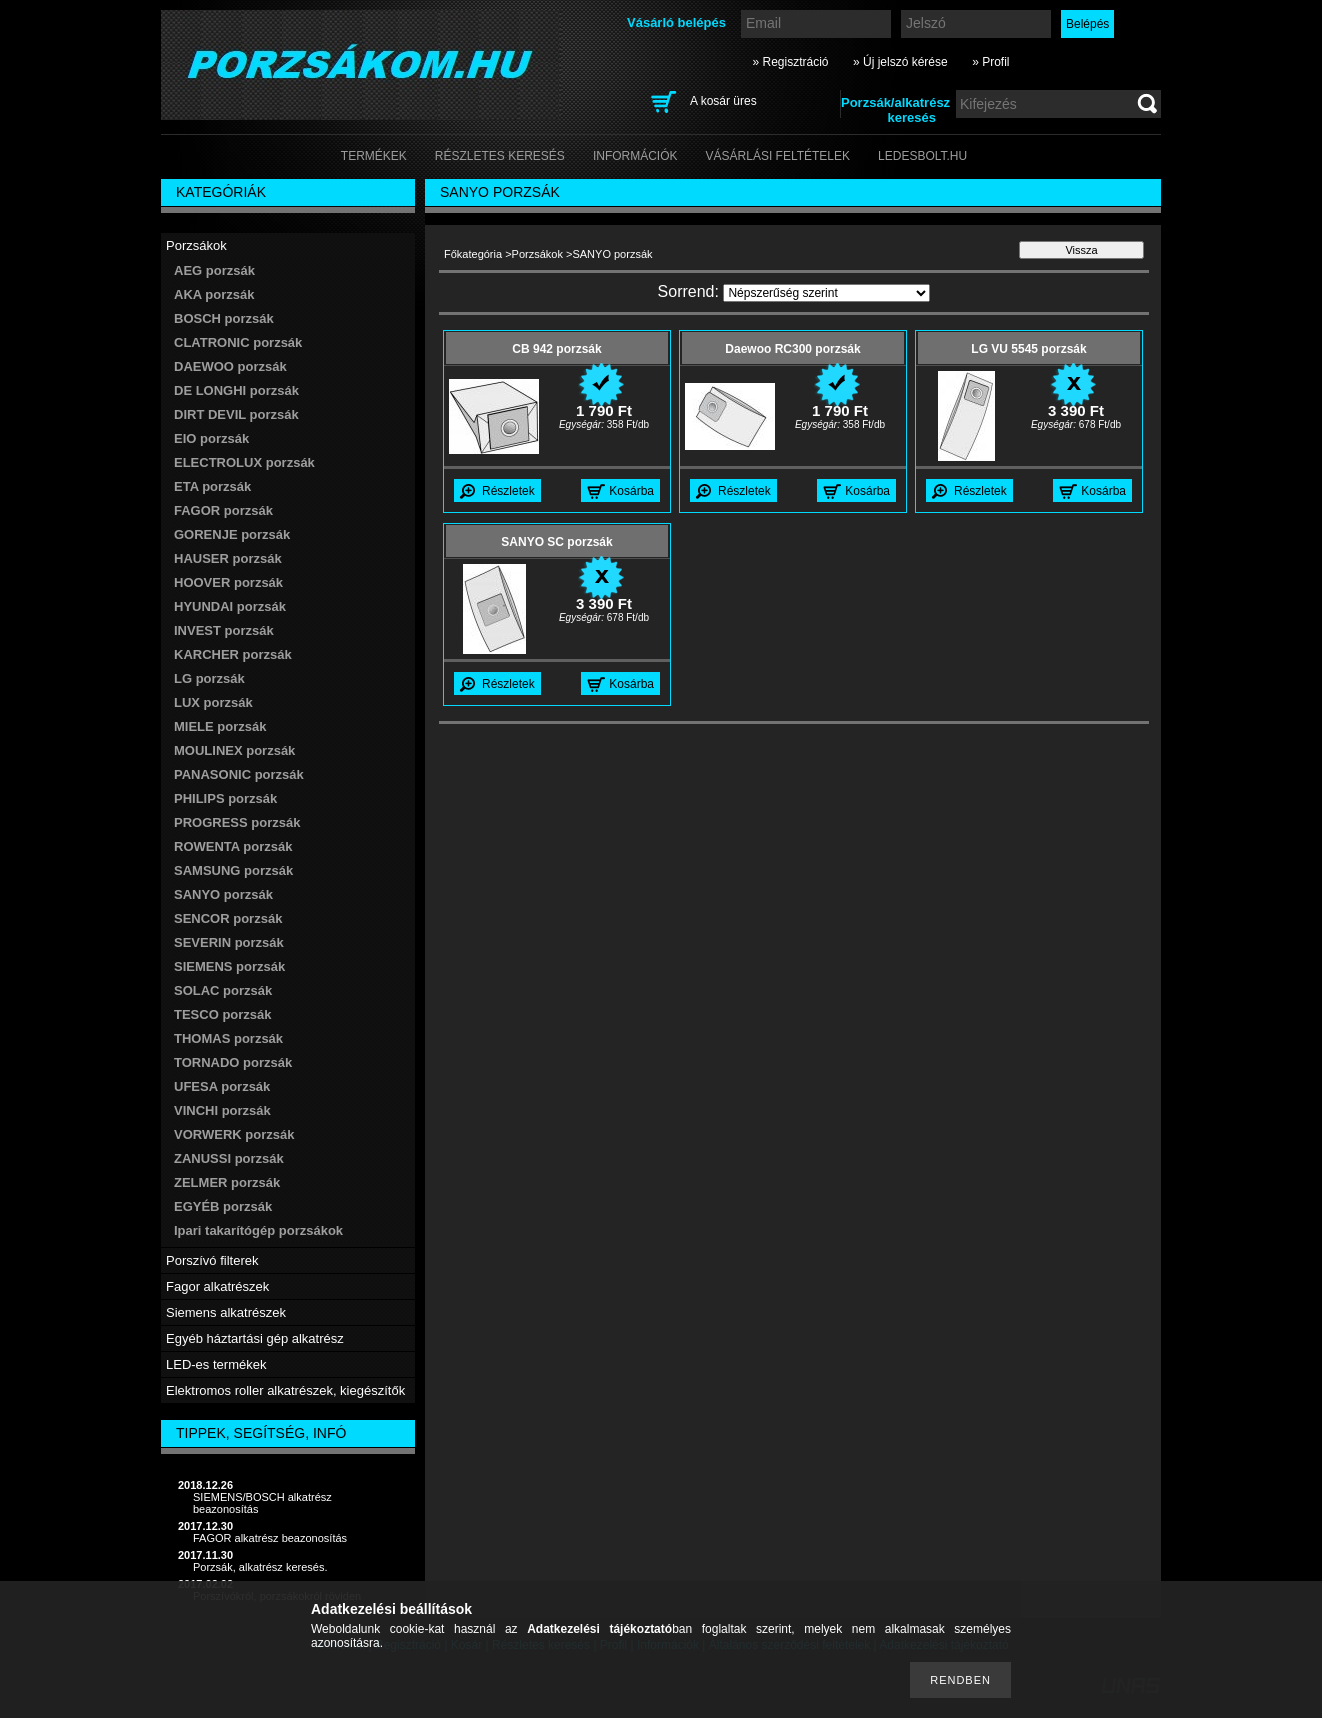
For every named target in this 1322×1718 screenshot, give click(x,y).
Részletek (508, 491)
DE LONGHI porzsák (236, 390)
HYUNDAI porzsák (230, 606)
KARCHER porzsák (233, 654)
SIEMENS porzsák (229, 966)
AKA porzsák (214, 294)
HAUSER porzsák (228, 558)
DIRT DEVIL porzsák (236, 414)
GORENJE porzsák (232, 534)
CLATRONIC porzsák (238, 342)
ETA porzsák (212, 486)
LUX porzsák (213, 702)
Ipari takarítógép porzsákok (258, 1230)
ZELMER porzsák (227, 1182)
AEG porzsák (214, 270)
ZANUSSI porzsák (229, 1158)
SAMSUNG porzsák (233, 870)
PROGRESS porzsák (237, 822)
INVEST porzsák (224, 630)
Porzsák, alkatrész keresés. (260, 1567)
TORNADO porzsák (233, 1062)
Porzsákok (537, 254)
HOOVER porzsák (228, 582)
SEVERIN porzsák (229, 942)
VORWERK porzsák (234, 1134)
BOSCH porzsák (224, 318)
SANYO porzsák (223, 894)
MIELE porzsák (220, 726)
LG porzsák (209, 678)
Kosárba (631, 491)
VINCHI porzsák (222, 1110)
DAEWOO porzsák (230, 366)
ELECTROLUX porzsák (244, 462)
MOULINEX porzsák (234, 750)
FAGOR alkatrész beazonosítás (270, 1538)
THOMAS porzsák (228, 1038)
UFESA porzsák (222, 1086)
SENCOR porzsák (228, 918)
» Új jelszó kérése (900, 62)
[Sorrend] (826, 293)
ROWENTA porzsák (233, 846)
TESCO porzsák (223, 1014)
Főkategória (473, 254)
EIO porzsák (211, 438)
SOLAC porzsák (223, 990)
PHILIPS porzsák (225, 798)
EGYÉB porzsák (223, 1206)
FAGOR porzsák (223, 510)
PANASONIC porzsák (239, 774)
